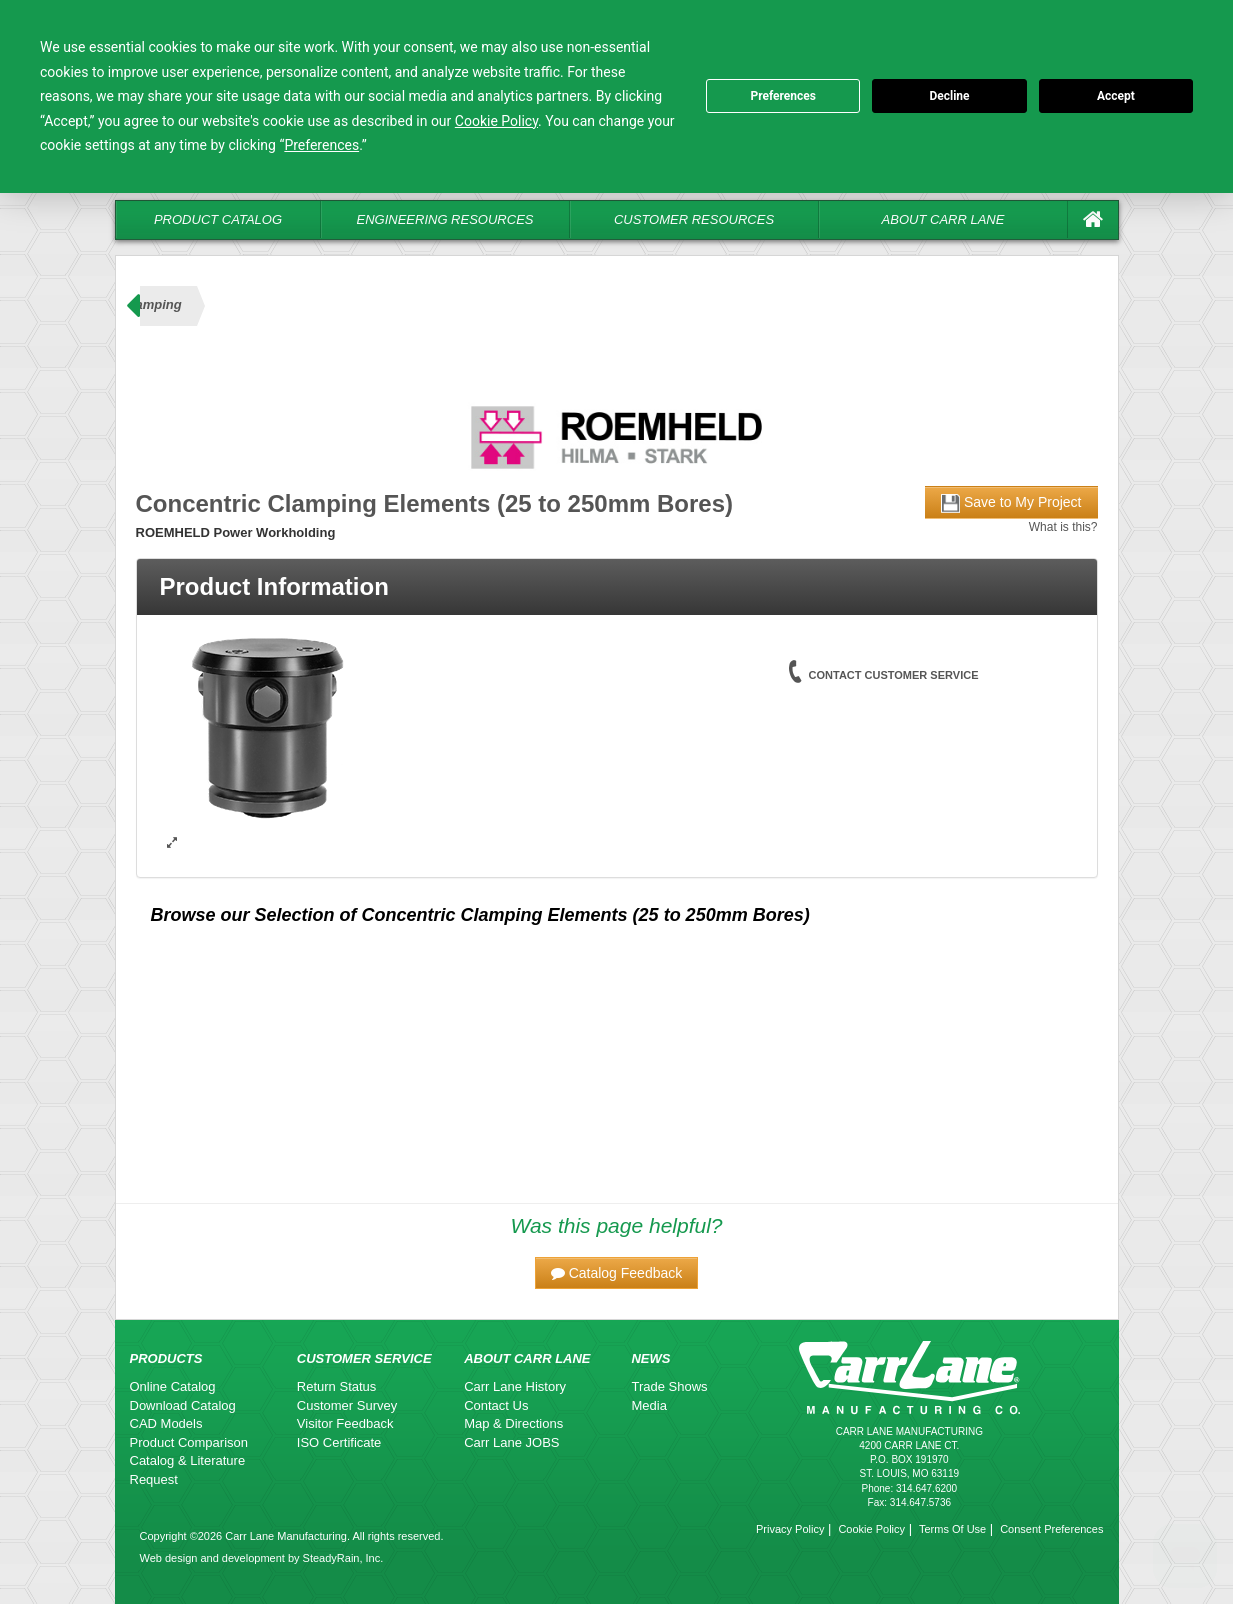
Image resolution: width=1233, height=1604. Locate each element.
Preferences (783, 96)
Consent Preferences (1051, 1529)
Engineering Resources (445, 219)
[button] (617, 1273)
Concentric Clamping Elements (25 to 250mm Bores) (586, 915)
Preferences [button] (321, 145)
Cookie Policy (871, 1529)
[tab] (617, 587)
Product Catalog (218, 219)
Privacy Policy (790, 1529)
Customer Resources (694, 219)
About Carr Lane (943, 219)
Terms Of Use (952, 1529)
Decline (949, 96)
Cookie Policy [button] (496, 121)
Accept (1116, 96)
